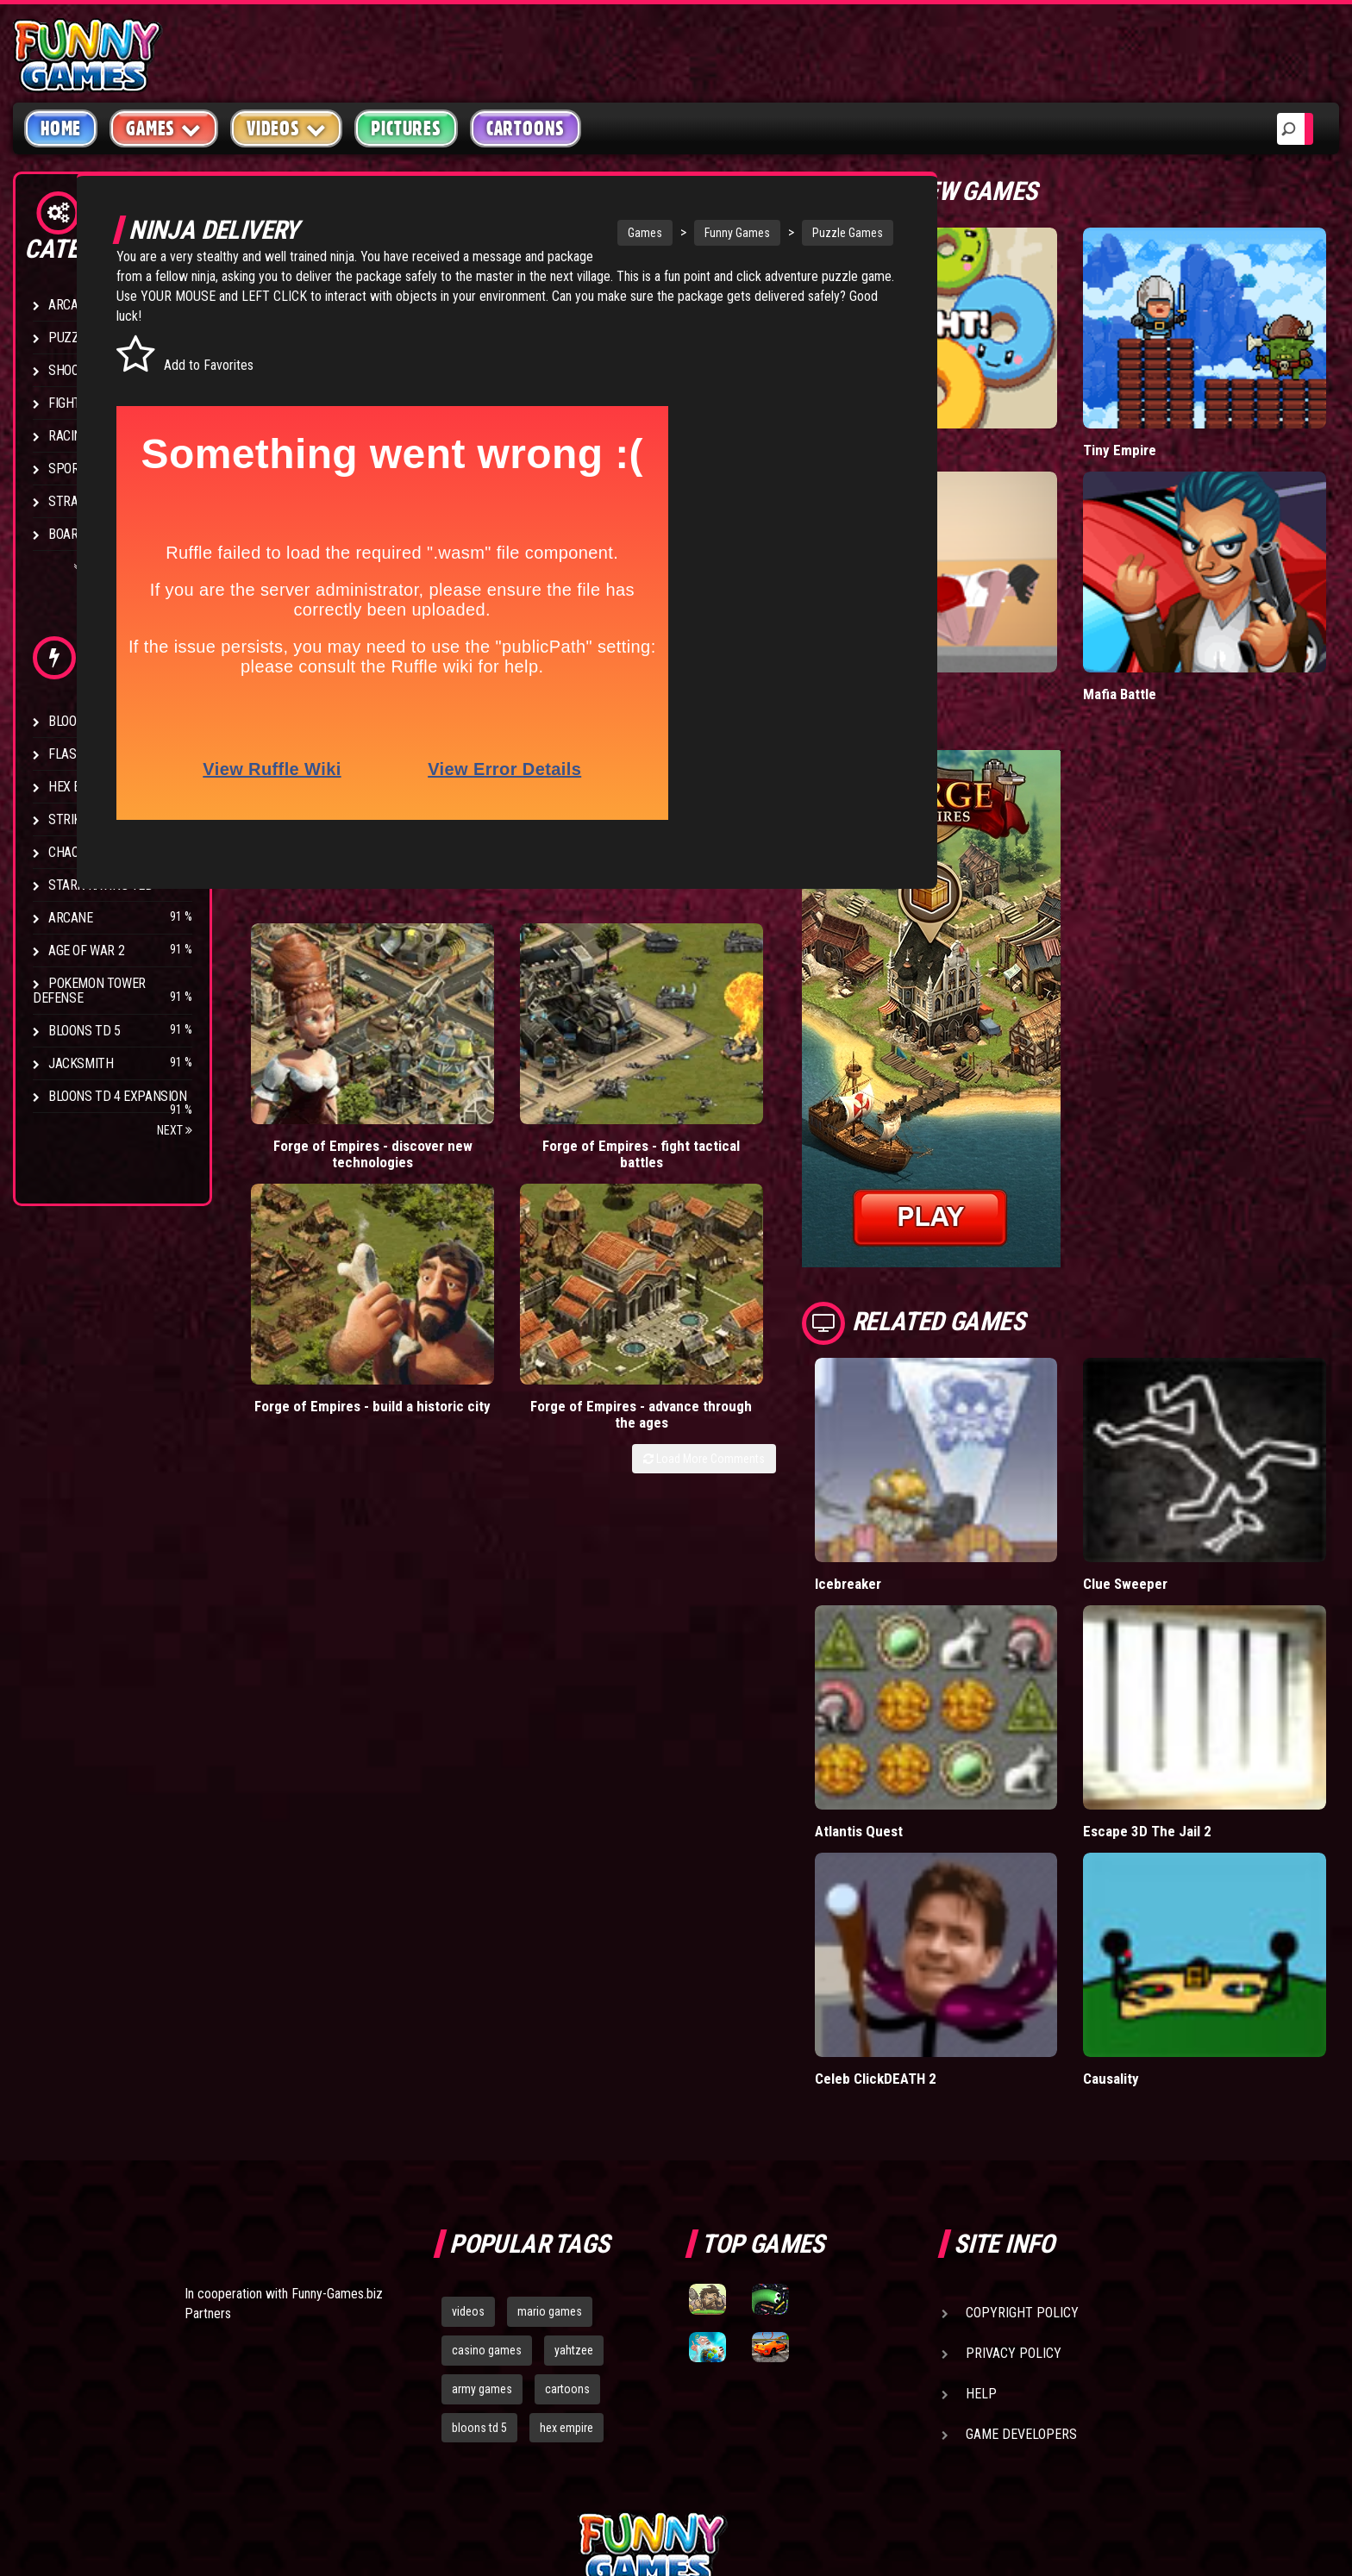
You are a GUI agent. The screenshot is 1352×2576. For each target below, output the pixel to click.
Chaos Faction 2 (97, 852)
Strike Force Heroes (110, 819)
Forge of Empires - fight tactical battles (475, 1055)
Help (981, 2197)
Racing (69, 436)
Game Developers (1021, 2237)
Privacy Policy (1013, 2156)
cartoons (567, 2192)
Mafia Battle (1167, 616)
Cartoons (525, 128)
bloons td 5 (479, 2231)
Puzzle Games (780, 233)
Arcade (70, 305)
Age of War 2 (86, 950)
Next (174, 1130)
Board (67, 534)
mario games (549, 2115)
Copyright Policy (1022, 2116)
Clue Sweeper (1173, 1466)
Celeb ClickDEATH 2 (969, 1882)
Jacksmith (80, 1063)
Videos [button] (287, 128)
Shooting (76, 370)
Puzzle (70, 337)
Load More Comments (798, 1118)
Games (577, 233)
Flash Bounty (90, 754)
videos (468, 2115)
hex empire (566, 2231)
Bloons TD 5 (84, 1030)
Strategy (77, 501)
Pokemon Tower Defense (89, 990)
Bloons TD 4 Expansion (117, 1096)
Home (61, 128)
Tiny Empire (1166, 411)
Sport (66, 468)
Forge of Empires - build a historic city (632, 1055)
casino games (487, 2153)
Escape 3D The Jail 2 (1194, 1674)
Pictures (406, 128)
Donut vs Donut (957, 411)
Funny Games (670, 233)
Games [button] (164, 128)
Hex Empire (82, 786)
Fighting (74, 403)
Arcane (70, 918)
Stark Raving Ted (100, 885)
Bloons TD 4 (84, 721)
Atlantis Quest (953, 1674)
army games (482, 2192)
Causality (1158, 1882)
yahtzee (573, 2153)
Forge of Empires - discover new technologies (317, 1064)
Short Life (939, 616)
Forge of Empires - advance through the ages (790, 1064)
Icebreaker (942, 1466)
